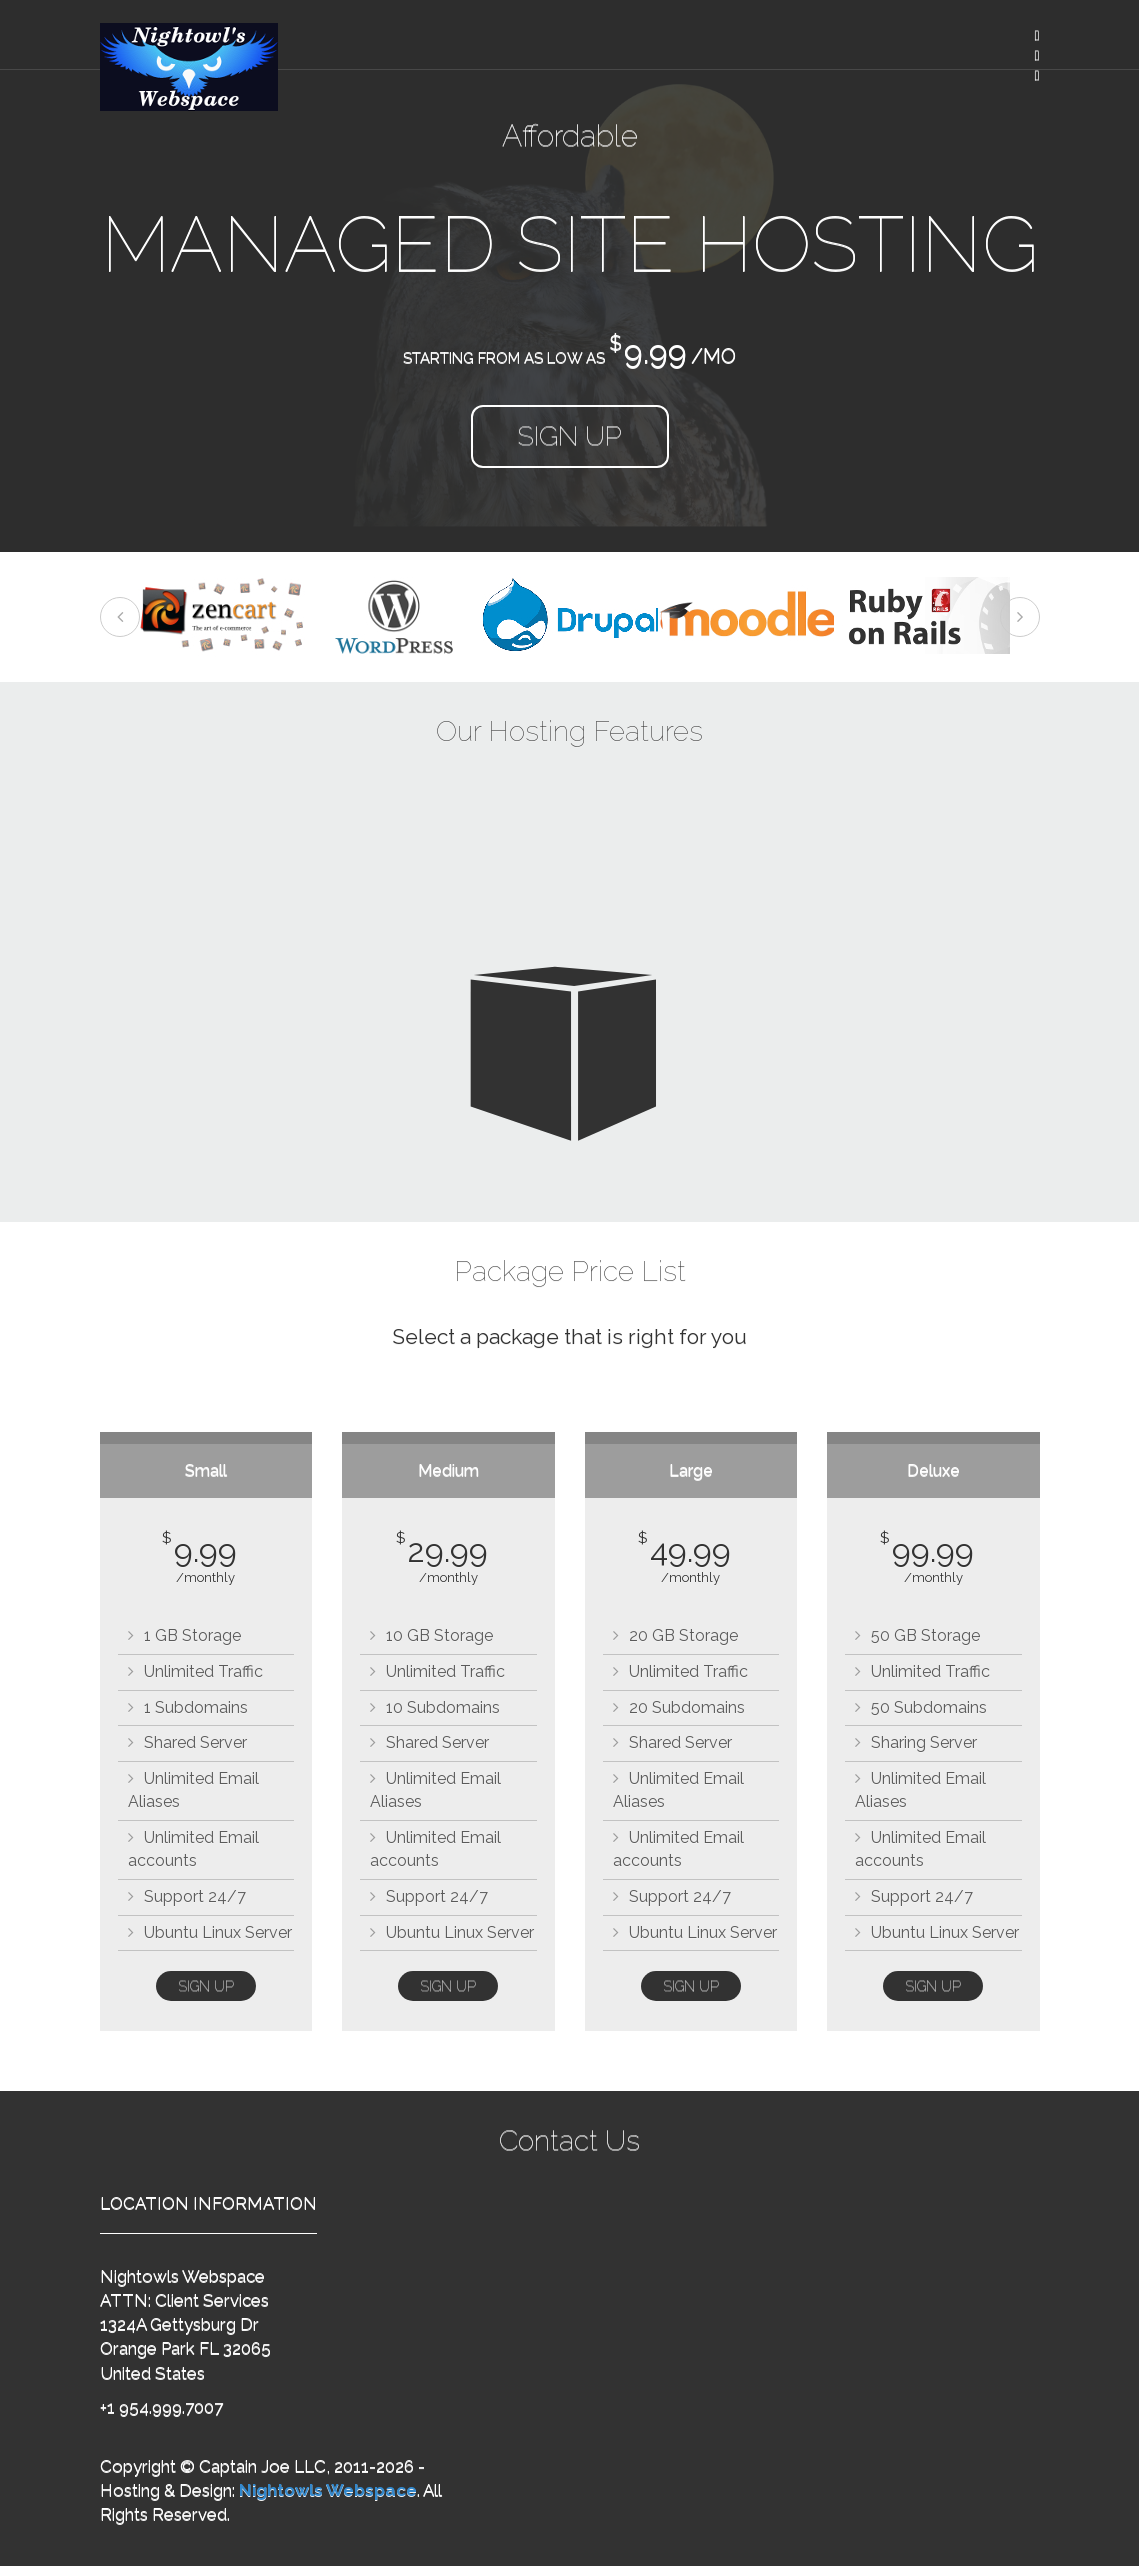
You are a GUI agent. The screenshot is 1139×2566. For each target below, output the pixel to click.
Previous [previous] (120, 617)
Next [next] (1020, 617)
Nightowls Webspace (328, 2490)
